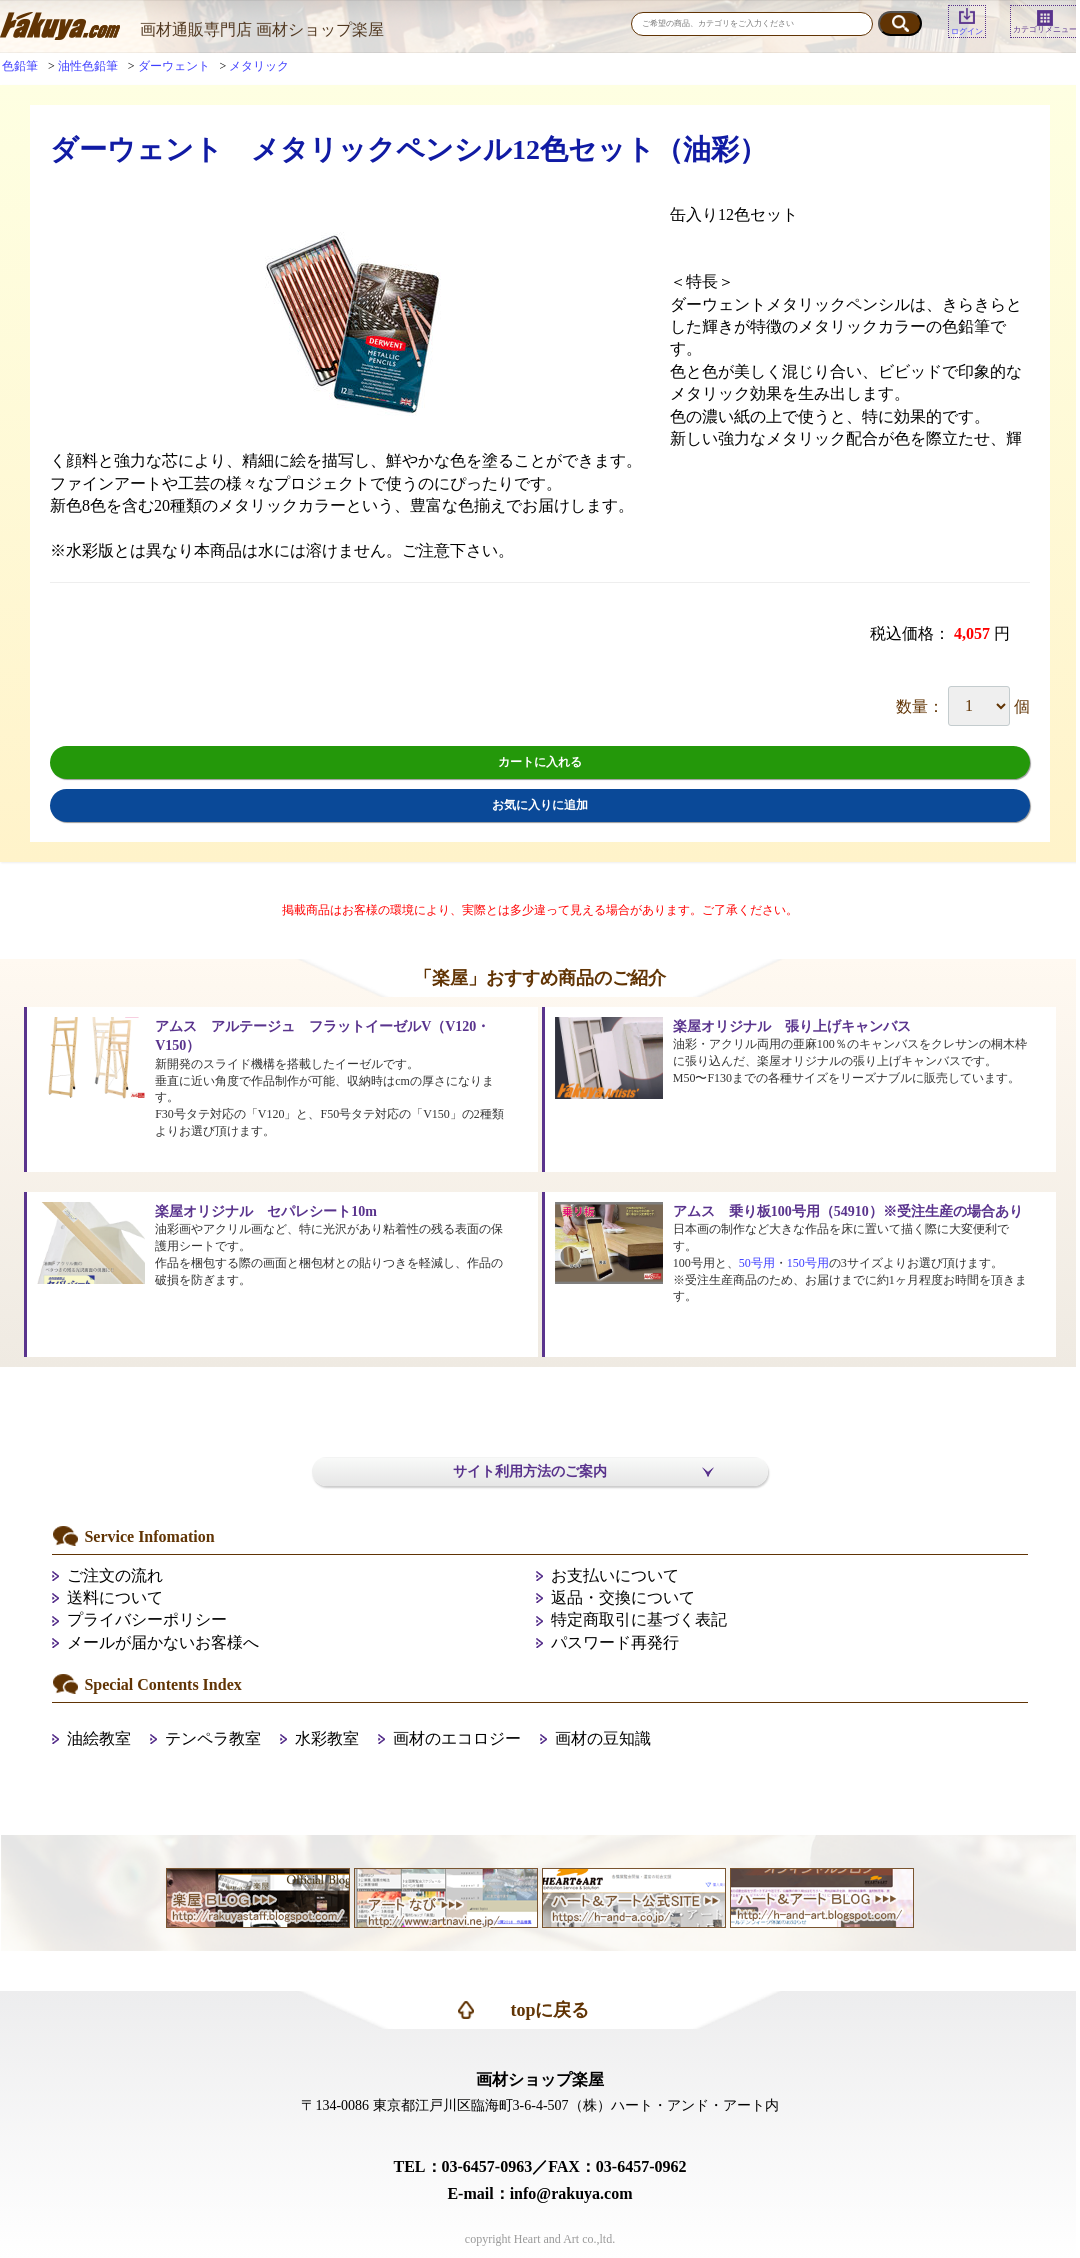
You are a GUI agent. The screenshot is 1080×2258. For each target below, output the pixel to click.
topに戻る (549, 2010)
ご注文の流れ (115, 1575)
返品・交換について (623, 1597)
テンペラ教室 (213, 1738)
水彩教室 (327, 1738)
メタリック (259, 66)
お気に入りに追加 (540, 805)
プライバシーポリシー (147, 1619)
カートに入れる (540, 762)
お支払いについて (615, 1575)
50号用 (757, 1263)
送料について (115, 1597)
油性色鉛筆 (88, 66)
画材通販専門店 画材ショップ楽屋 (262, 29)
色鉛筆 (20, 66)
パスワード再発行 (615, 1642)
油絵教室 (99, 1738)
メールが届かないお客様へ (163, 1642)
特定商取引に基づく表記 (639, 1619)
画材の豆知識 (603, 1738)
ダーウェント (174, 66)
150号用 (808, 1263)
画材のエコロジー (457, 1738)
